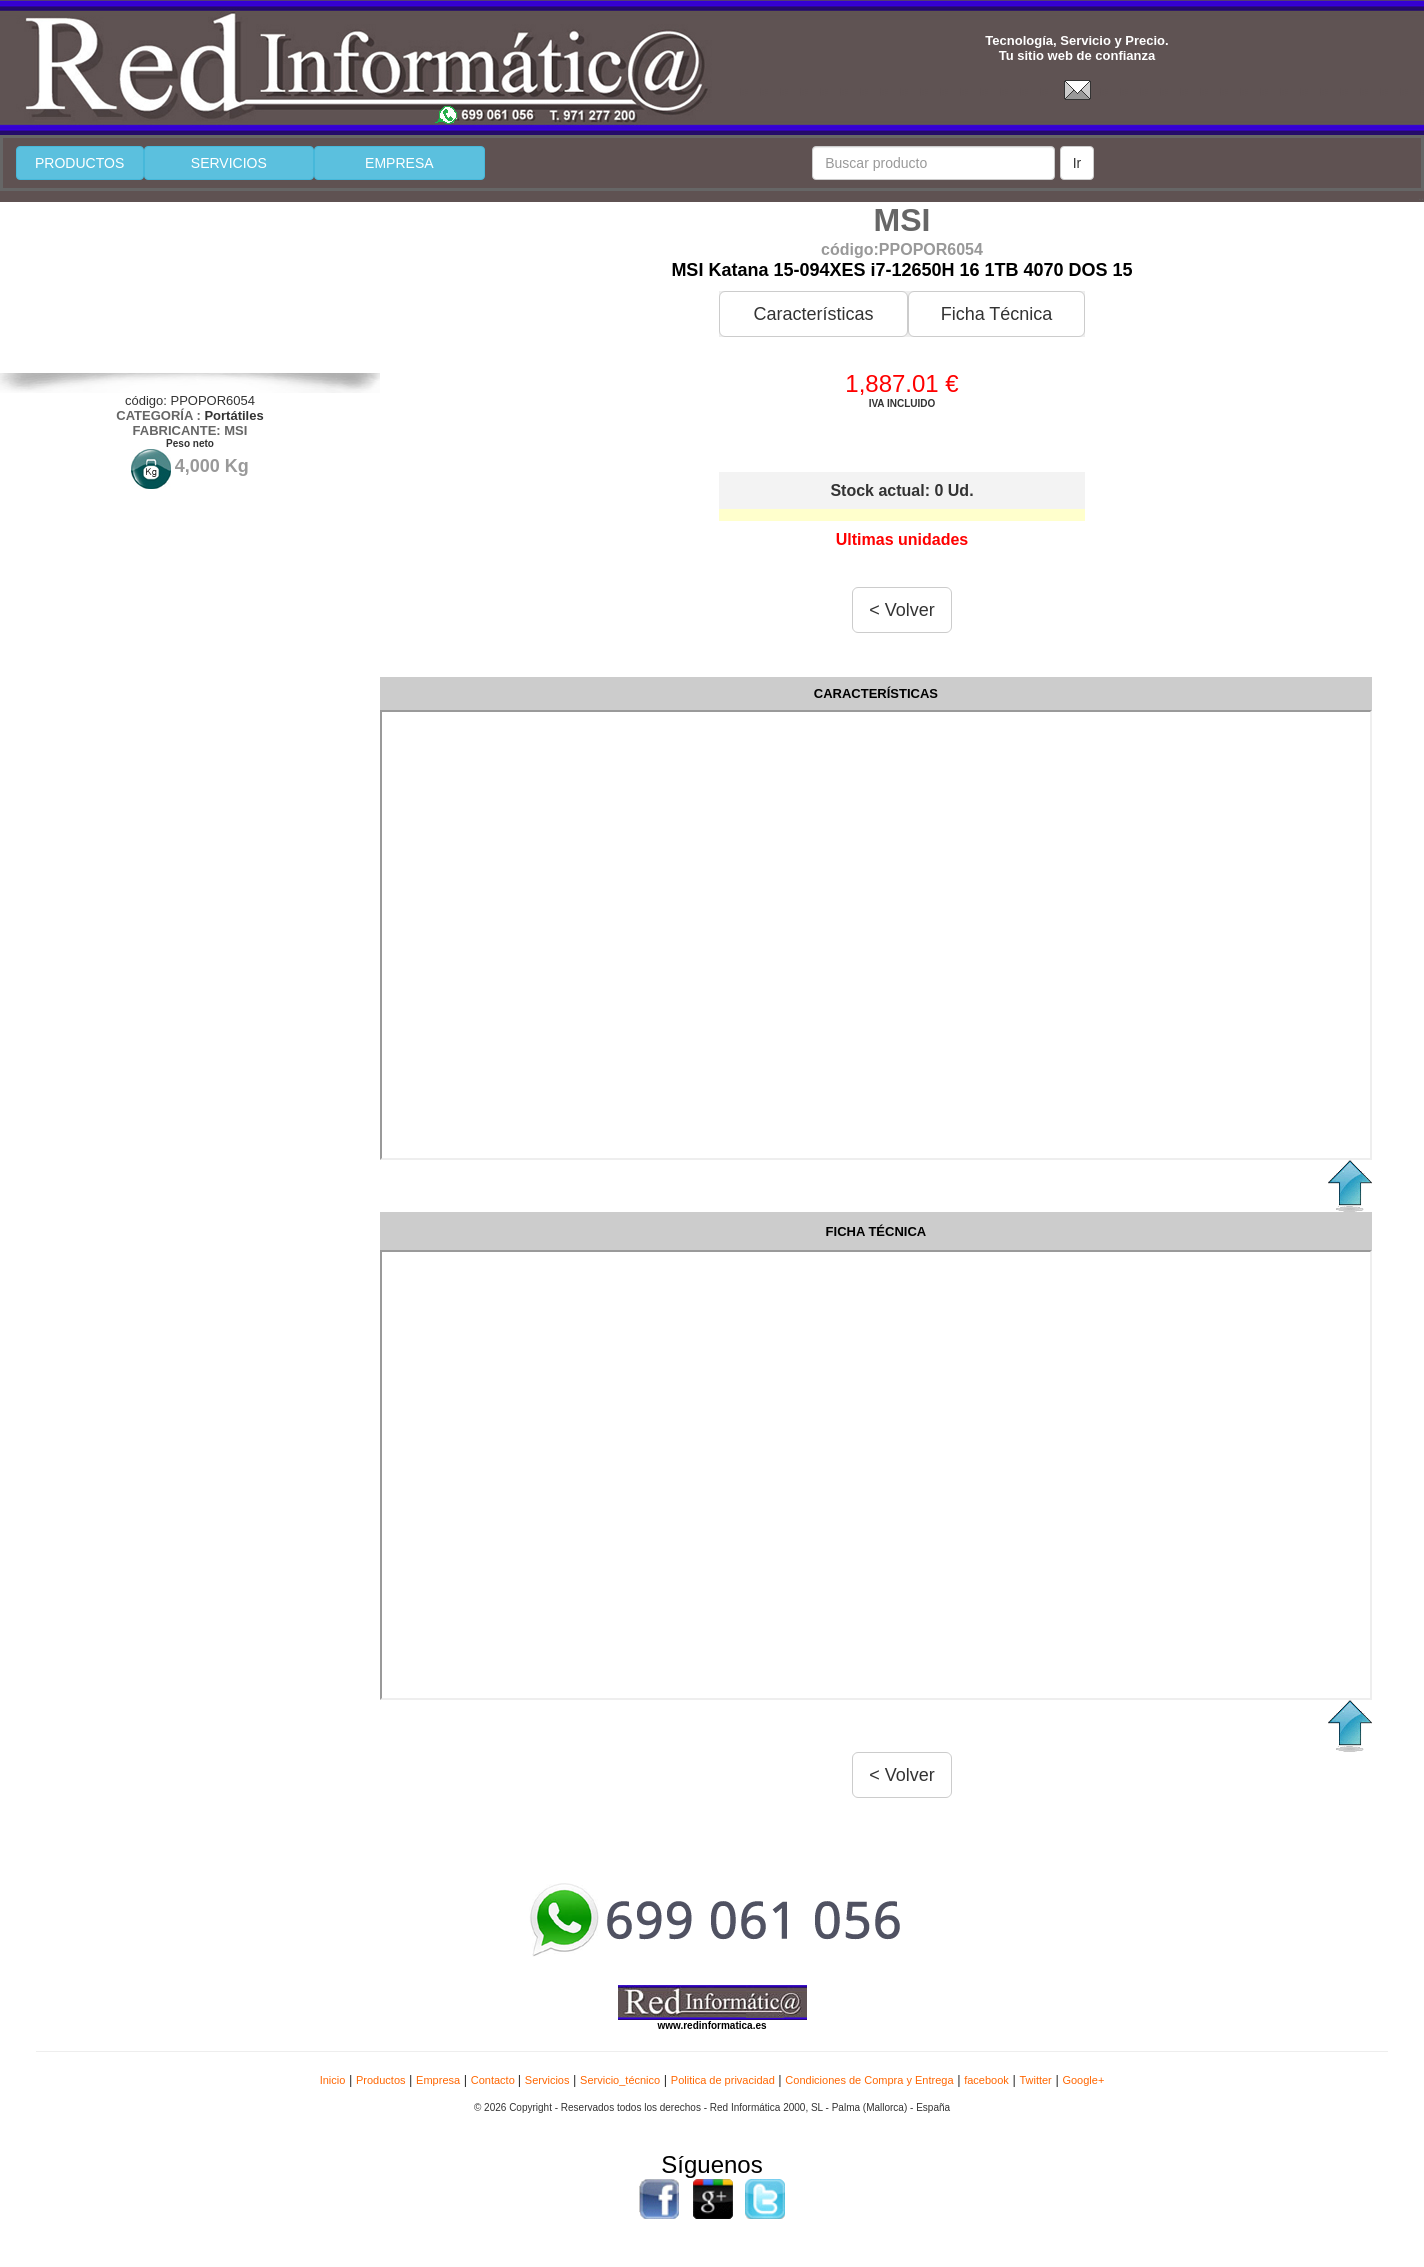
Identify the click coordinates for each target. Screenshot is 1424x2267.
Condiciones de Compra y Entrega (869, 2080)
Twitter (1035, 2080)
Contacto (494, 2080)
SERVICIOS (229, 163)
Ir (1077, 163)
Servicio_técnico (620, 2080)
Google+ (1083, 2080)
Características (813, 314)
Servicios (547, 2080)
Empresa (438, 2080)
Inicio (333, 2080)
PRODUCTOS (79, 163)
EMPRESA (399, 163)
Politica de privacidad (723, 2080)
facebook (986, 2080)
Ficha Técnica (997, 314)
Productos (381, 2080)
